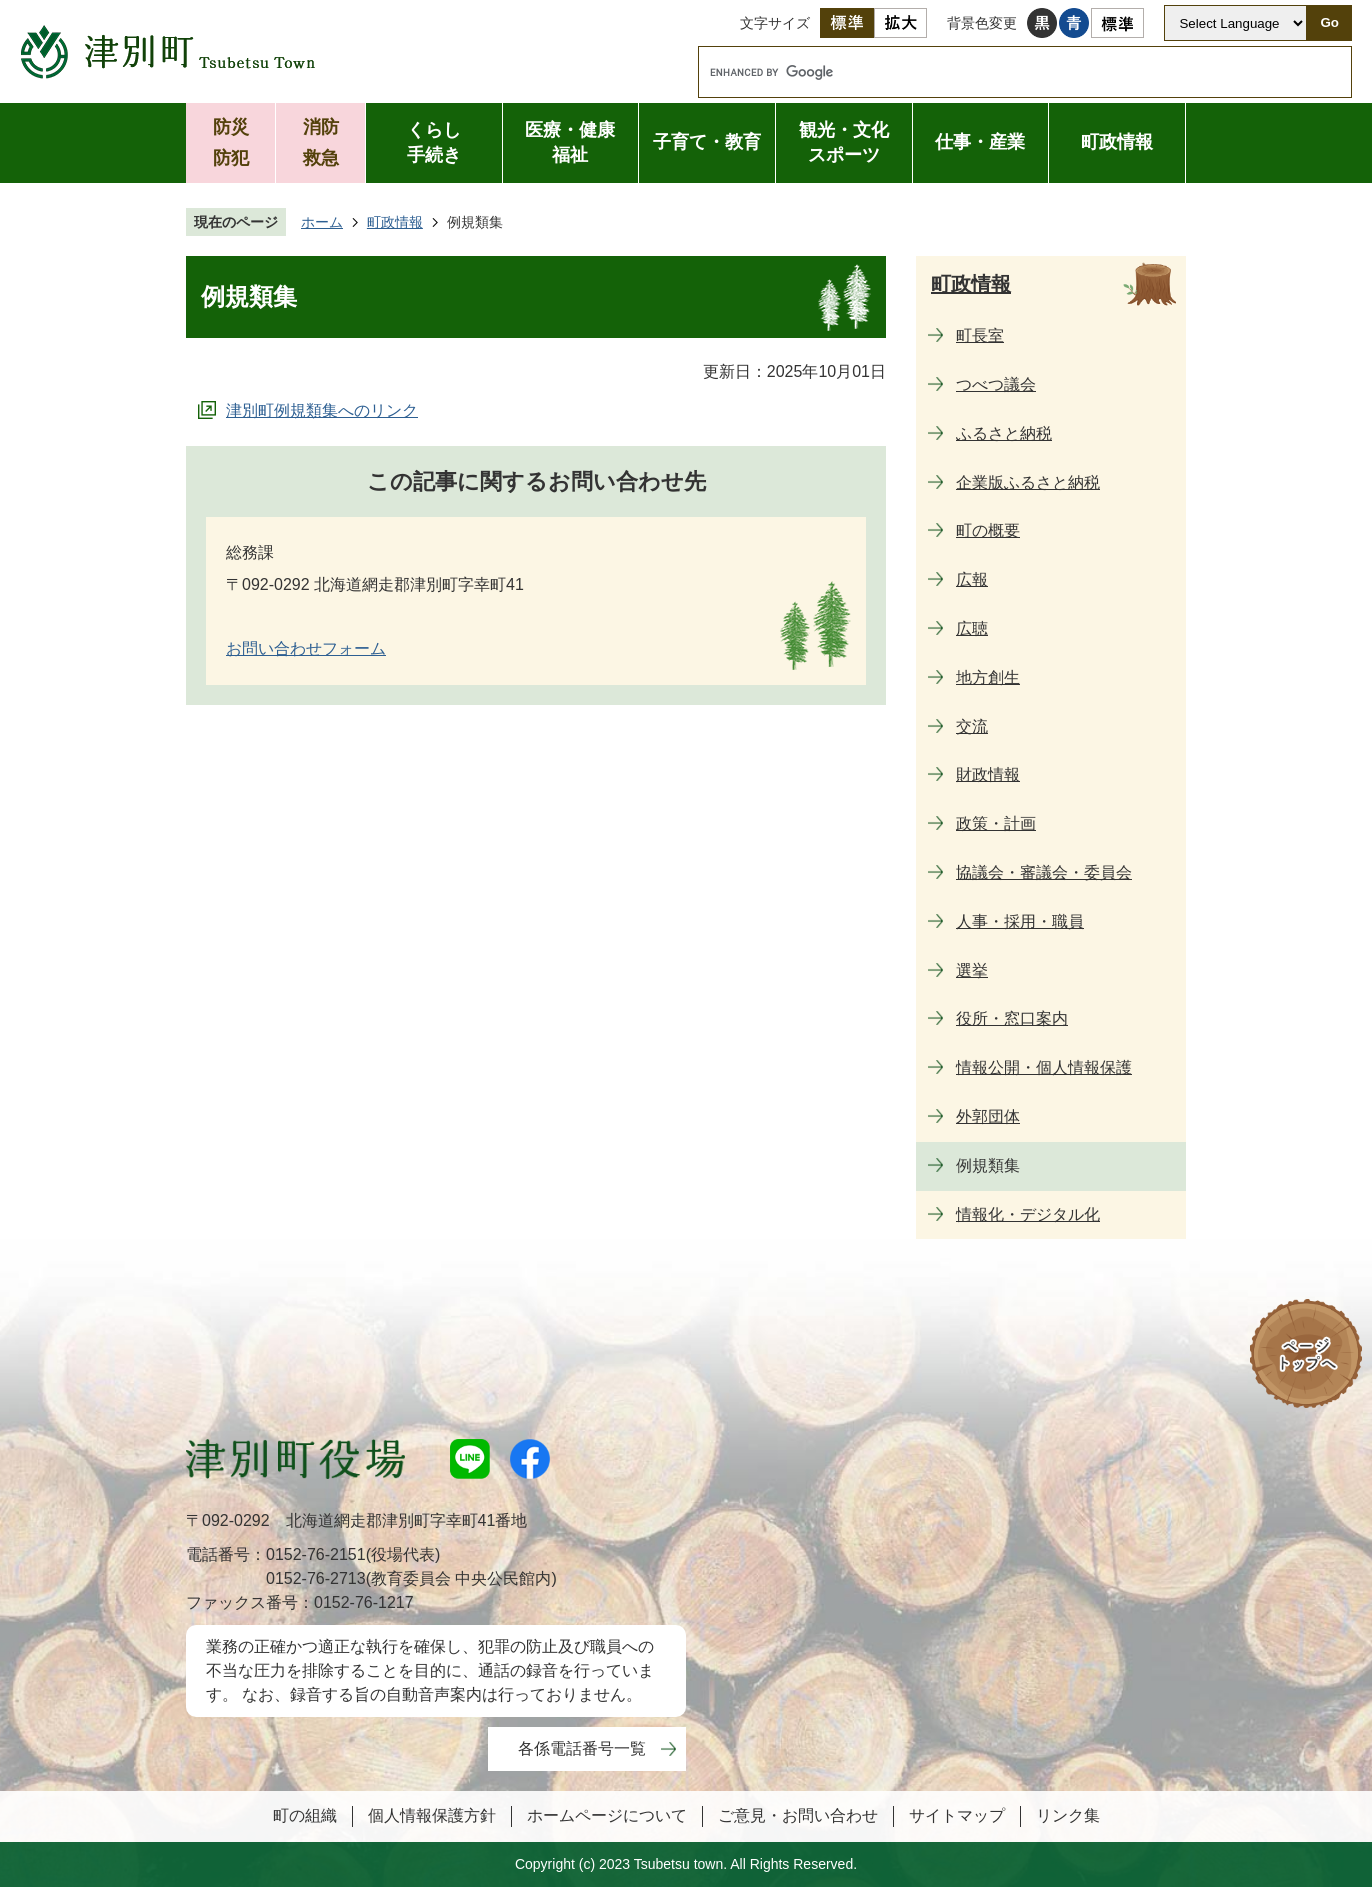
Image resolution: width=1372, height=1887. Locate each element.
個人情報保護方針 (432, 1815)
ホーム (322, 222)
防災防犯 (231, 142)
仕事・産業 (980, 142)
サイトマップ (957, 1815)
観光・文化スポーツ (844, 142)
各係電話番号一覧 (582, 1748)
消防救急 (321, 142)
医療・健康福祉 (570, 142)
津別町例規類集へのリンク (322, 410)
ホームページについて (607, 1815)
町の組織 (305, 1815)
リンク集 (1068, 1815)
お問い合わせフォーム (306, 648)
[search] (1006, 72)
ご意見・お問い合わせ (798, 1815)
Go (1329, 22)
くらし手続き (434, 142)
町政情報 (1117, 142)
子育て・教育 (707, 142)
